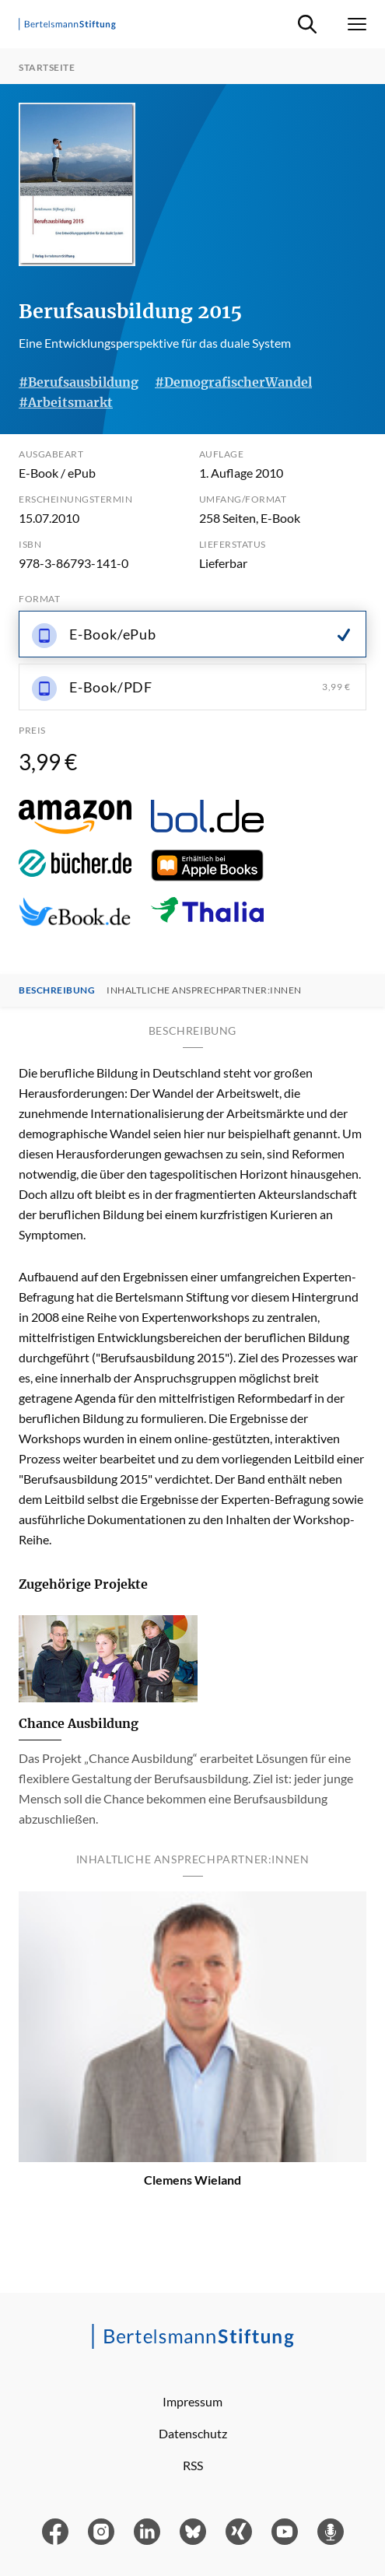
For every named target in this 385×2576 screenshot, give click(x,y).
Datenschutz (193, 2433)
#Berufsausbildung (78, 382)
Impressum (192, 2401)
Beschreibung (57, 990)
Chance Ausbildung (78, 1723)
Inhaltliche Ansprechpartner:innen (204, 990)
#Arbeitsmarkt (66, 402)
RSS (193, 2465)
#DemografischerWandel (233, 382)
